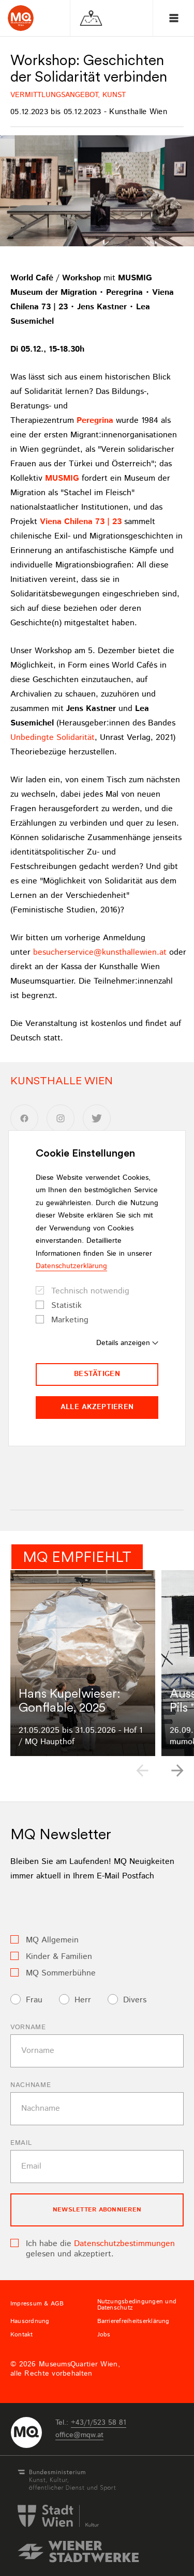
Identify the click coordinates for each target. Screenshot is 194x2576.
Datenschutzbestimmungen (124, 2244)
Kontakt (21, 2335)
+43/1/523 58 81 (98, 2422)
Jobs (104, 2335)
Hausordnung (30, 2321)
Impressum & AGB (37, 2304)
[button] (177, 1770)
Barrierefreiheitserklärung (133, 2321)
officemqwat (79, 2435)
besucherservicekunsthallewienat (100, 952)
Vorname (28, 2027)
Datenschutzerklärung (71, 1266)
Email (21, 2143)
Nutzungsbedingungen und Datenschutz (137, 2305)
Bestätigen (97, 1374)
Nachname (30, 2085)
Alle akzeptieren (97, 1407)
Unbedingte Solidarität (52, 738)
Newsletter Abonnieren (97, 2209)
